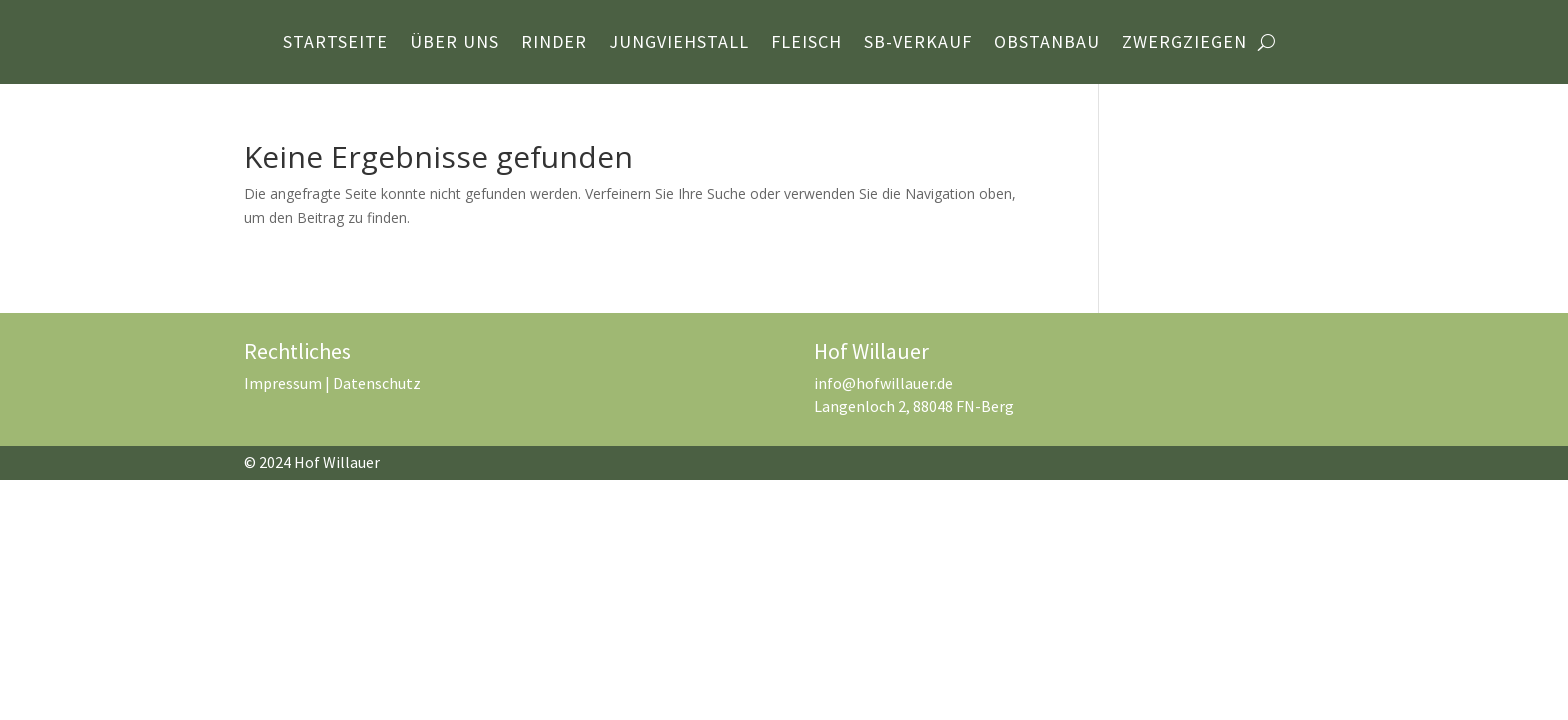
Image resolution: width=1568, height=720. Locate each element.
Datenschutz (377, 383)
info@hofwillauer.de (883, 383)
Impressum (283, 383)
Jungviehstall (679, 44)
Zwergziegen (1184, 44)
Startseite (335, 44)
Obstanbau (1047, 44)
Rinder (554, 44)
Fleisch (806, 44)
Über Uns (454, 44)
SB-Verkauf (918, 44)
